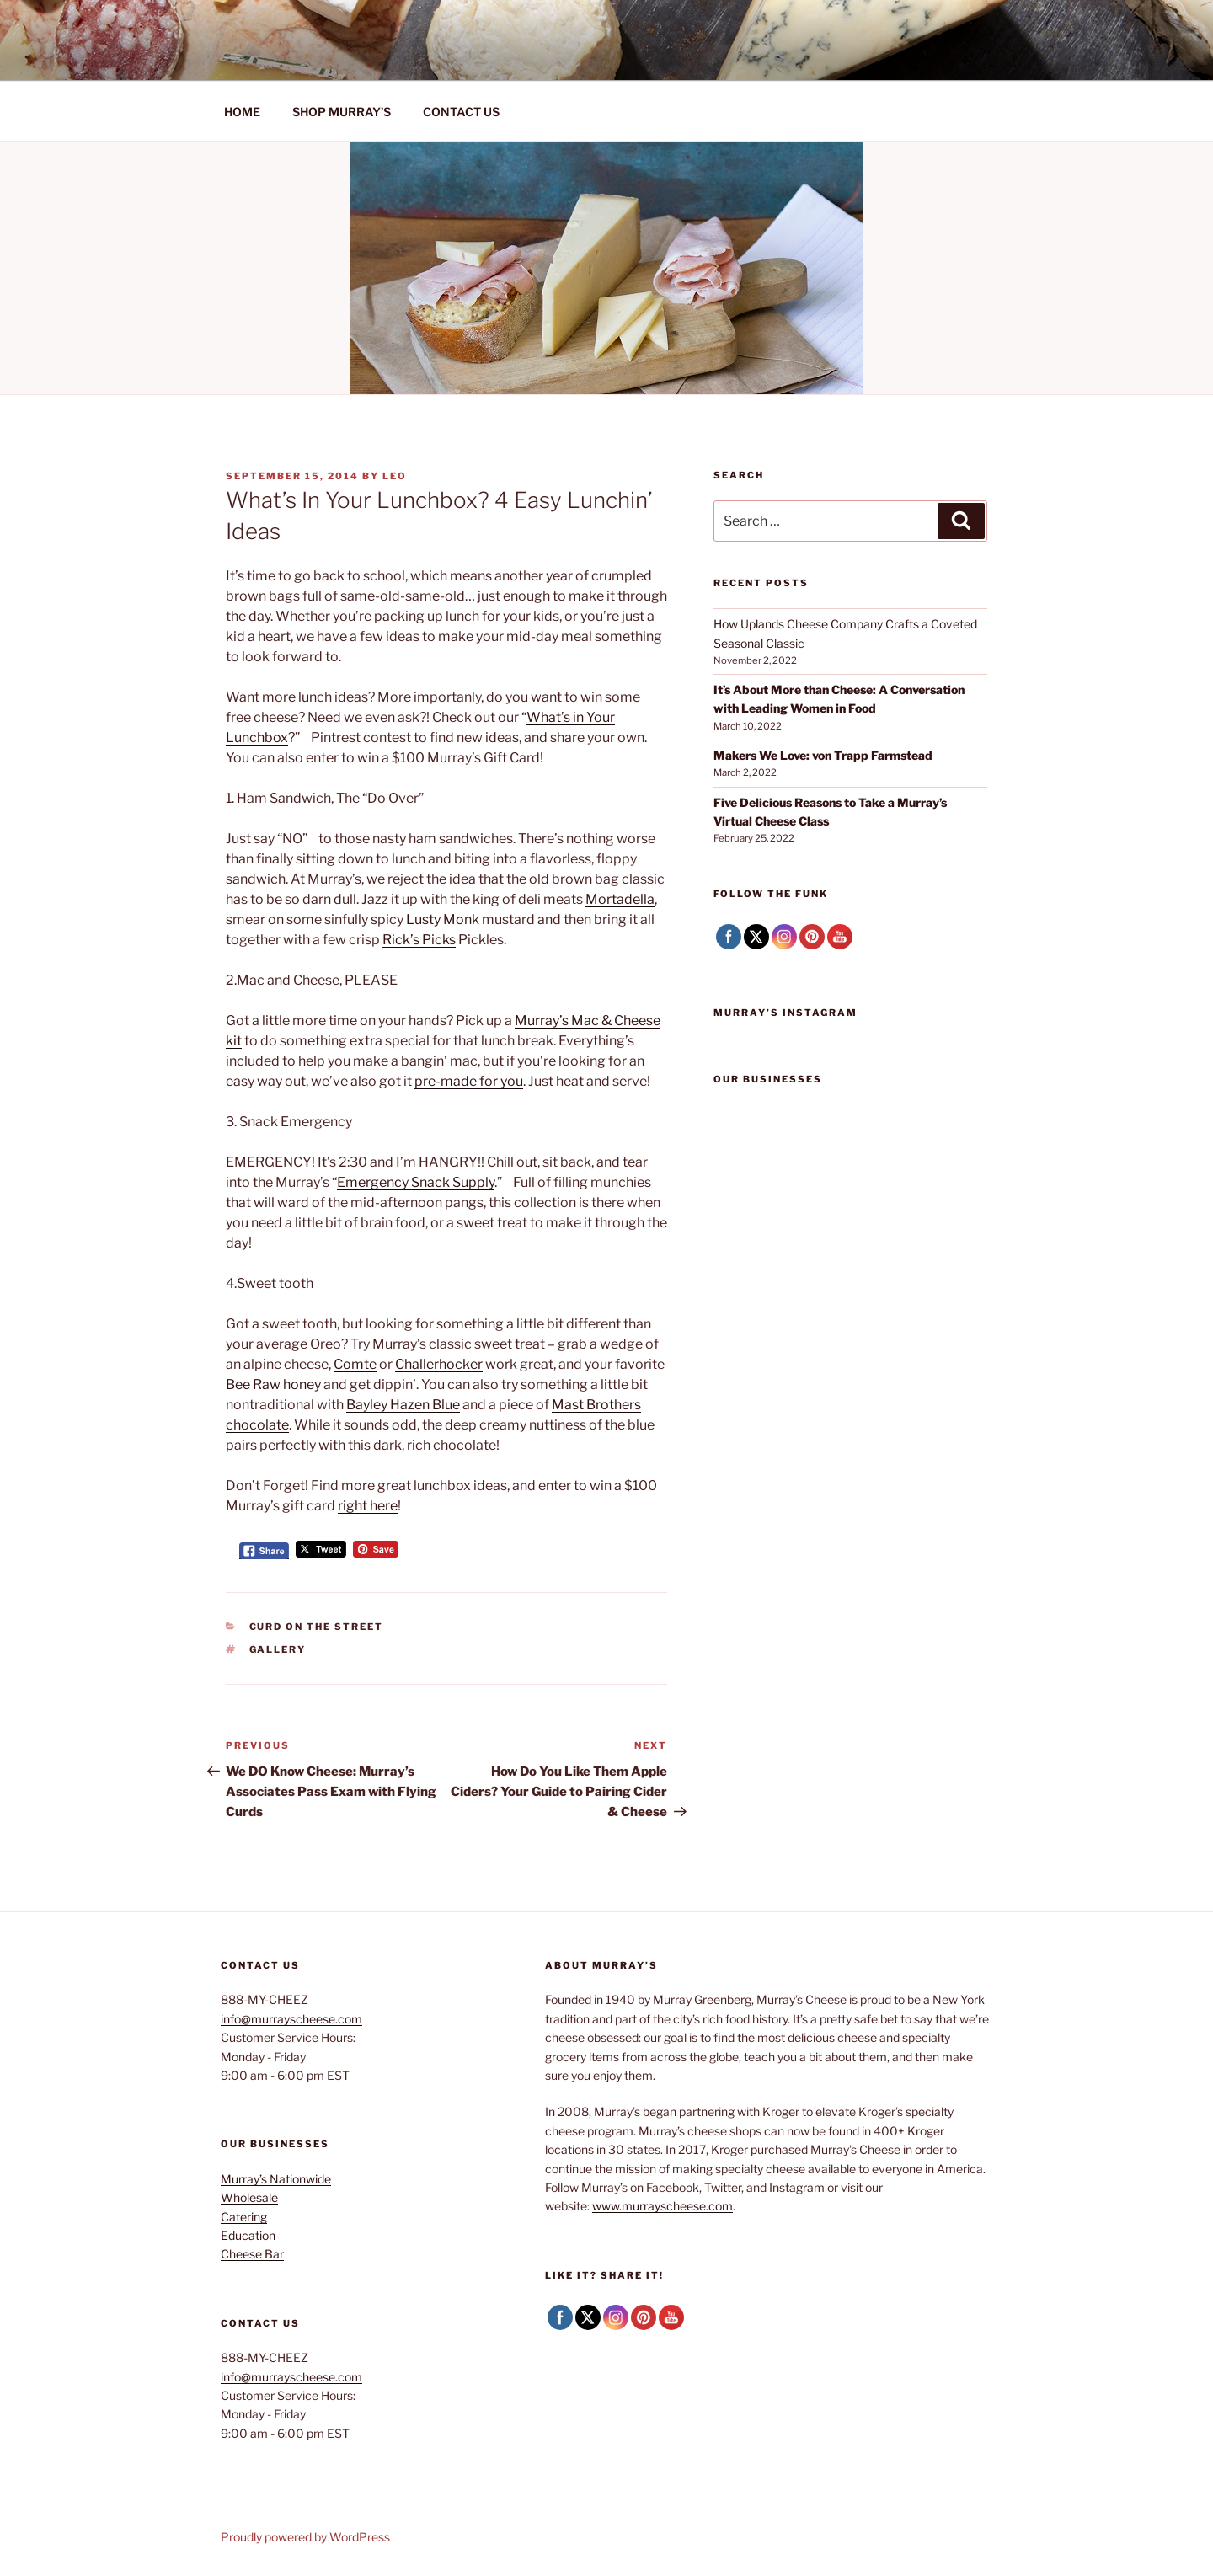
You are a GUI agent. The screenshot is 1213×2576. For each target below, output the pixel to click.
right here (368, 1506)
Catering (244, 2217)
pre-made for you (468, 1081)
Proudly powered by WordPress (305, 2537)
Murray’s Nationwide (276, 2179)
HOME (242, 111)
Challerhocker (439, 1364)
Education (248, 2235)
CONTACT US (461, 111)
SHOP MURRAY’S (341, 111)
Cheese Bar (252, 2254)
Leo (394, 476)
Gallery (278, 1649)
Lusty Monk (442, 919)
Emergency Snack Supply (415, 1182)
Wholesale (249, 2197)
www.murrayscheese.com (662, 2206)
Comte (355, 1364)
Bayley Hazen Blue (403, 1405)
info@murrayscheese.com (291, 2019)
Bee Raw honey (273, 1384)
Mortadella (620, 899)
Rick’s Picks (419, 940)
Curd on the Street (316, 1627)
